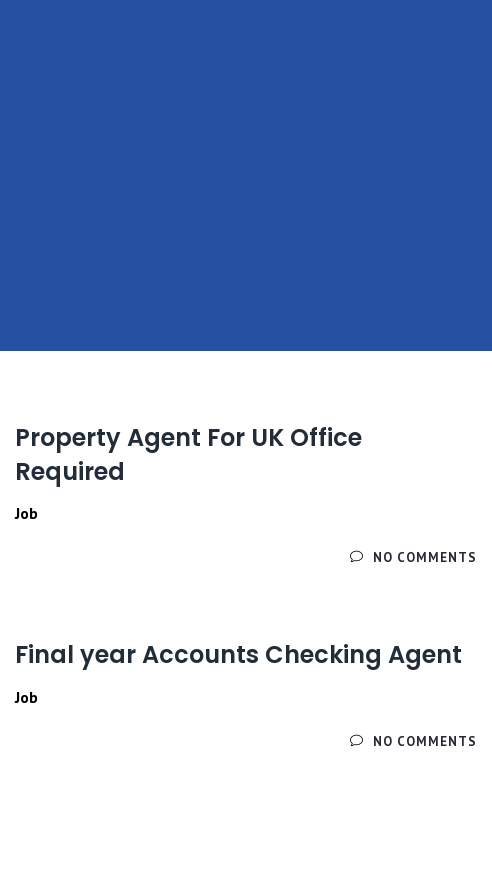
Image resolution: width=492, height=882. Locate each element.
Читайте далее (77, 557)
